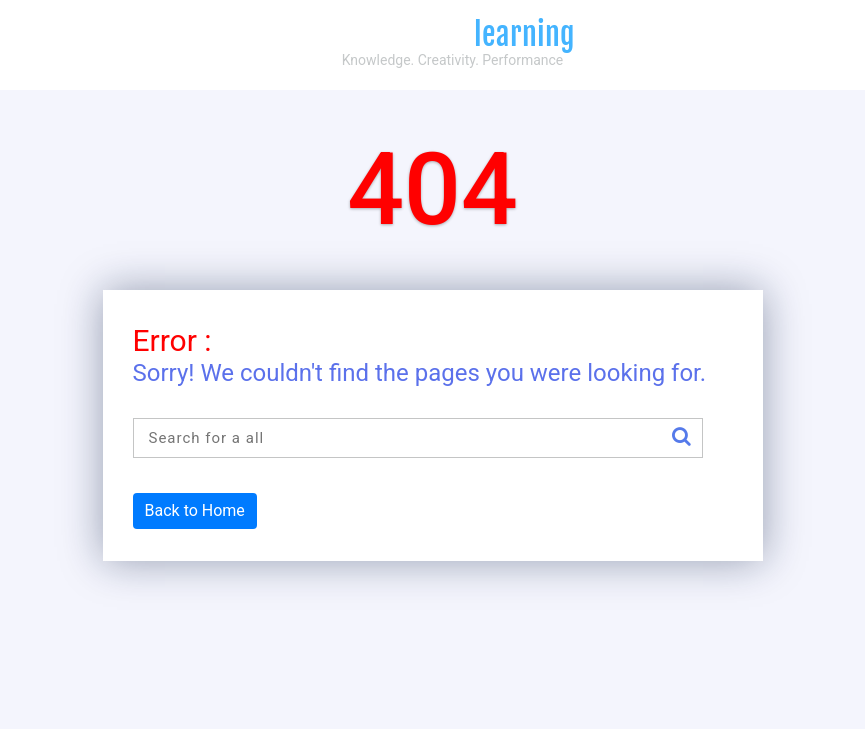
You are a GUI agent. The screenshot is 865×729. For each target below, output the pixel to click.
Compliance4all (433, 34)
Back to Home (195, 510)
